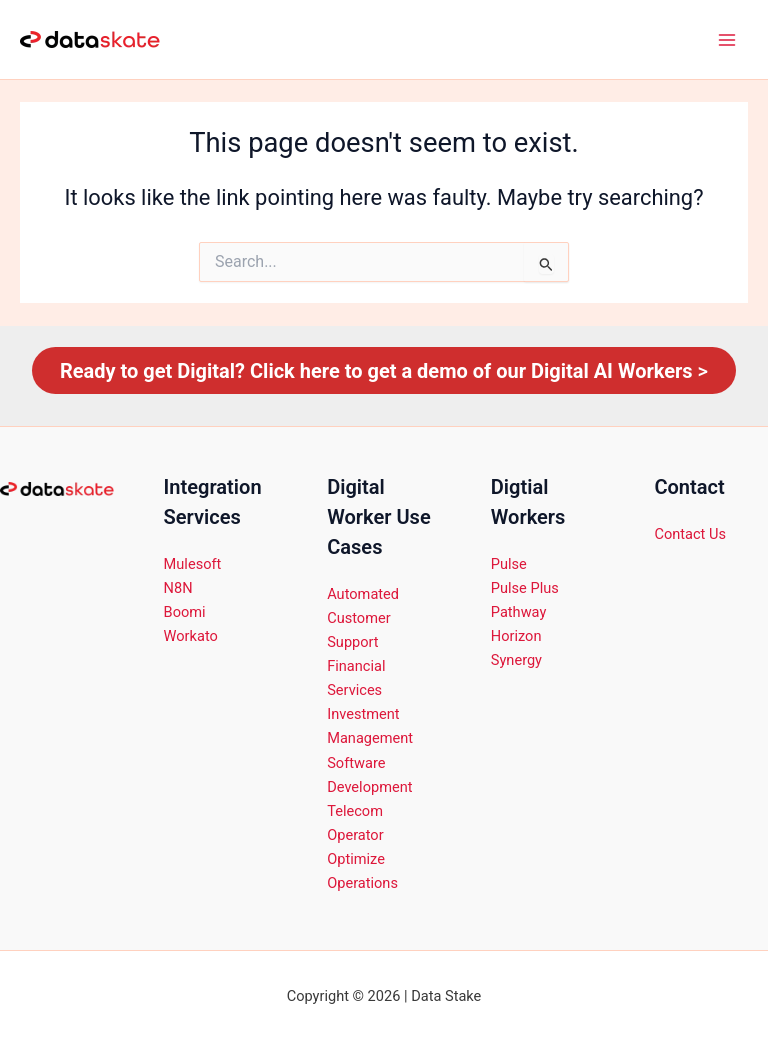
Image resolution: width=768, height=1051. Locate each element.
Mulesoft (193, 564)
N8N (178, 588)
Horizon (516, 636)
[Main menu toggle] (727, 40)
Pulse (509, 564)
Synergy (516, 660)
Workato (191, 636)
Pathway (519, 612)
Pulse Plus (525, 588)
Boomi (185, 612)
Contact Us (690, 534)
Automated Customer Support (363, 618)
